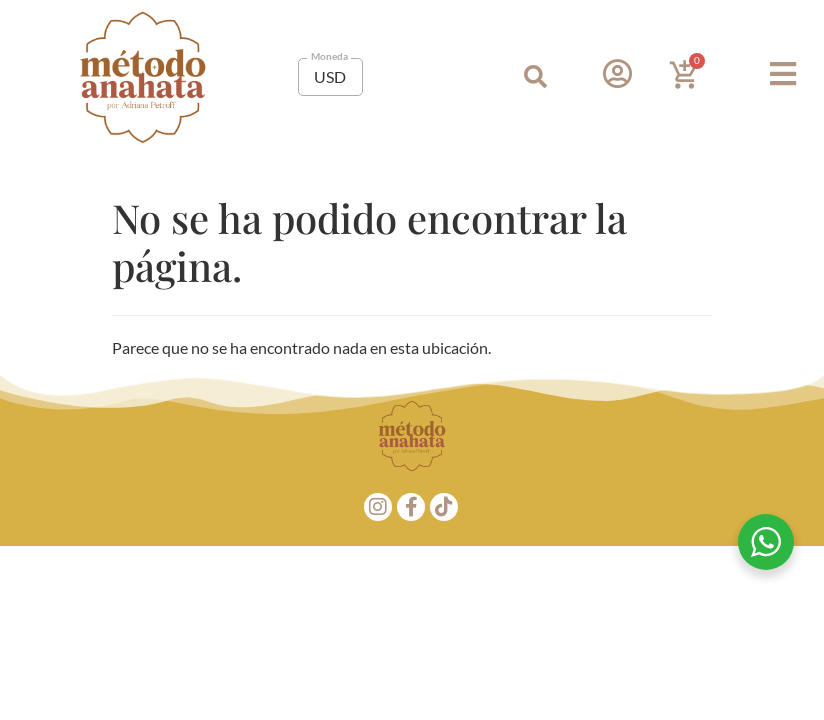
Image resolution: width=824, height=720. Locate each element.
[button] (535, 77)
